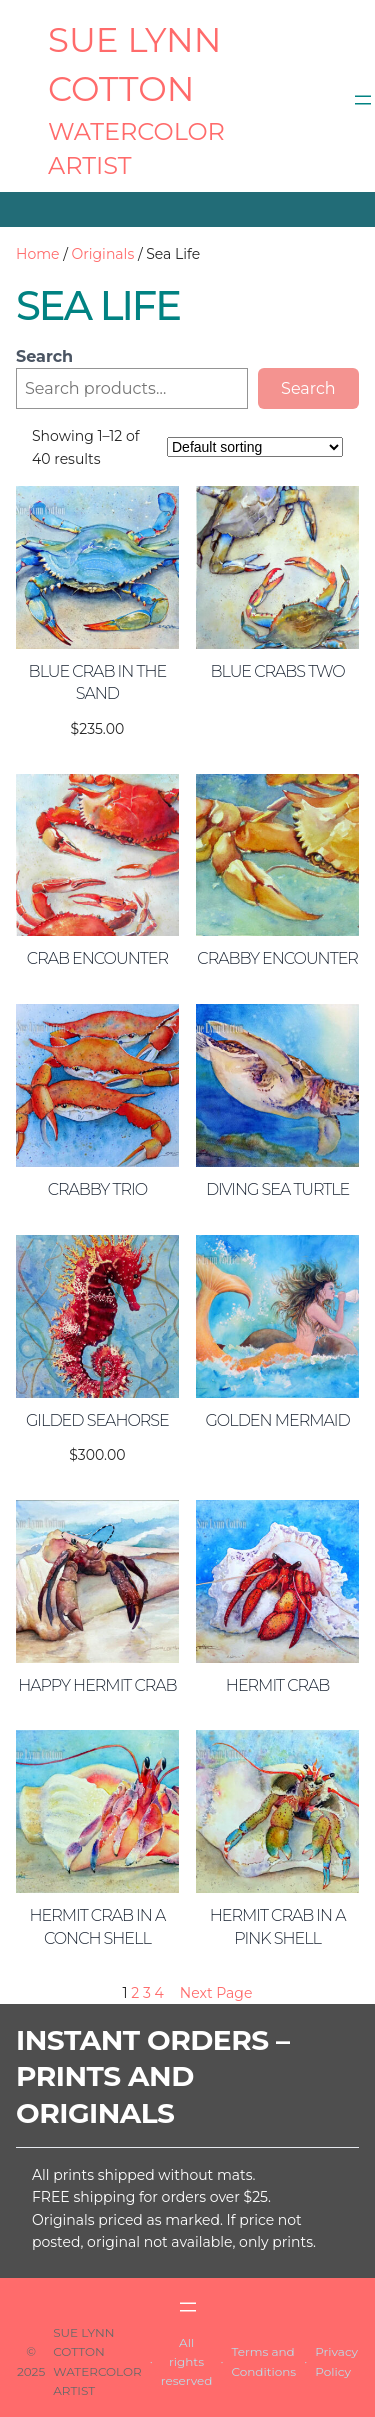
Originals (103, 254)
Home (37, 254)
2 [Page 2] (135, 1993)
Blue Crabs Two (277, 671)
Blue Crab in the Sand (98, 682)
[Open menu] (363, 100)
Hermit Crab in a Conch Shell (97, 1926)
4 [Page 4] (159, 1993)
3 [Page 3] (147, 1993)
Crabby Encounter (277, 958)
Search (44, 356)
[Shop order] (255, 447)
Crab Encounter (97, 958)
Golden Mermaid (278, 1420)
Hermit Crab (278, 1685)
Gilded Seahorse (97, 1420)
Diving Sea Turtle (277, 1189)
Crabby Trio (97, 1189)
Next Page (216, 1993)
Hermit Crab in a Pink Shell (278, 1926)
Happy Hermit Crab (97, 1685)
